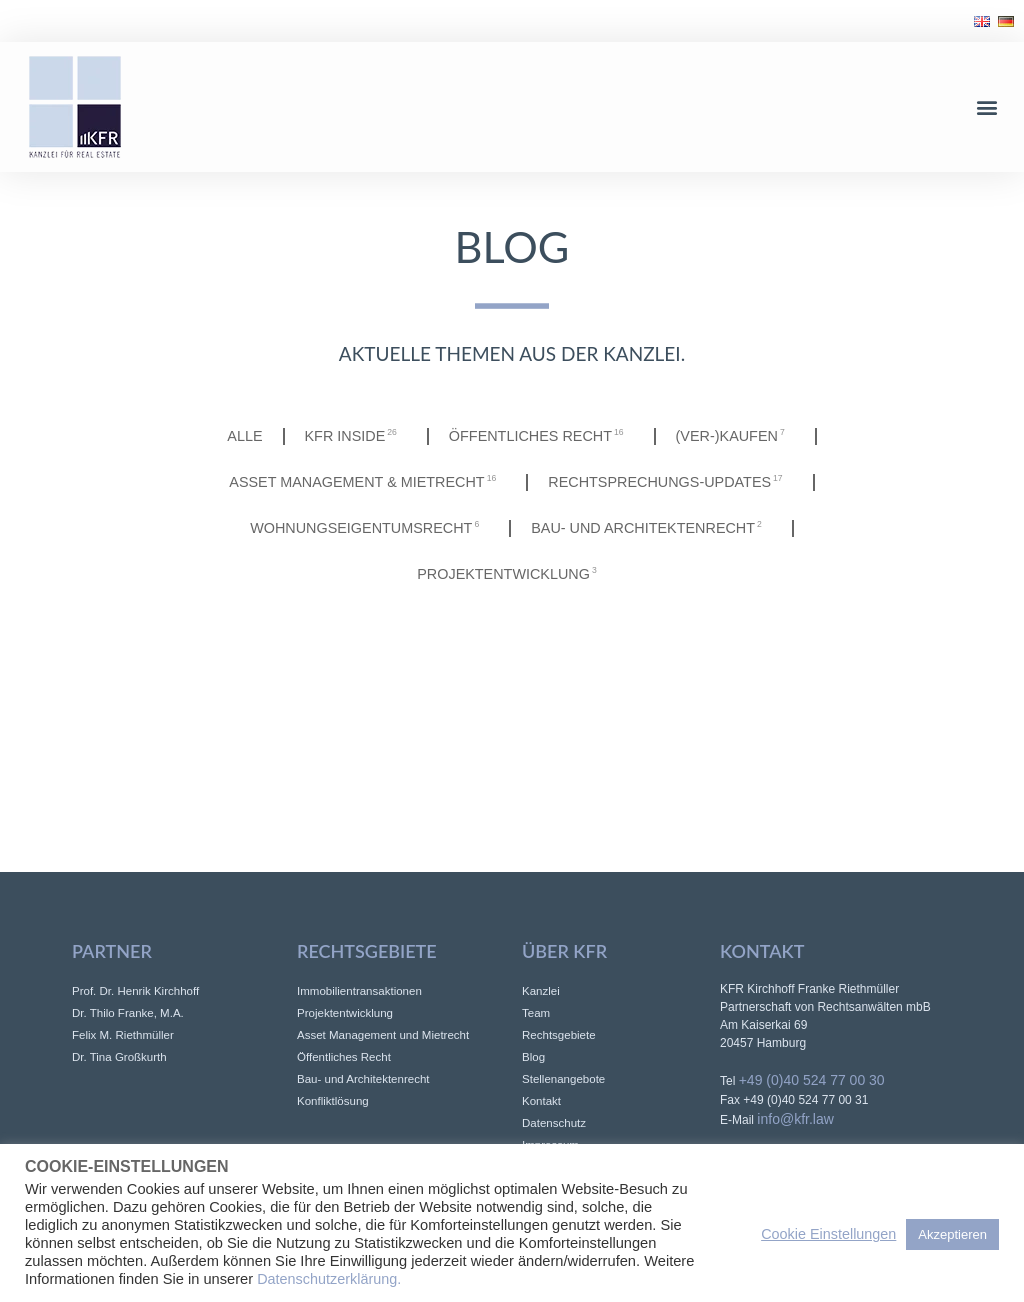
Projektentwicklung (512, 574)
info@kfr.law (795, 1119)
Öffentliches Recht (541, 436)
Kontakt (541, 1101)
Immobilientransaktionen (359, 991)
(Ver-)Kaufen (735, 436)
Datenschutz (554, 1123)
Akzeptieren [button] (952, 1234)
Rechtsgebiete (559, 1035)
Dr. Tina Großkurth (119, 1057)
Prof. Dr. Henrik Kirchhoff (135, 991)
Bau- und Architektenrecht (651, 528)
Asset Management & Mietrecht (367, 482)
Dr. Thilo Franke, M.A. (128, 1013)
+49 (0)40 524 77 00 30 (812, 1080)
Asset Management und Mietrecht (383, 1035)
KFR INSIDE (356, 436)
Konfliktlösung (333, 1101)
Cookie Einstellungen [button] (828, 1234)
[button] (987, 106)
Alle (244, 436)
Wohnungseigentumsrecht (369, 528)
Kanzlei (541, 991)
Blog (533, 1057)
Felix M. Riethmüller (123, 1035)
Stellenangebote (563, 1079)
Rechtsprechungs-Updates (670, 482)
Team (536, 1013)
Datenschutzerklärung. (329, 1279)
